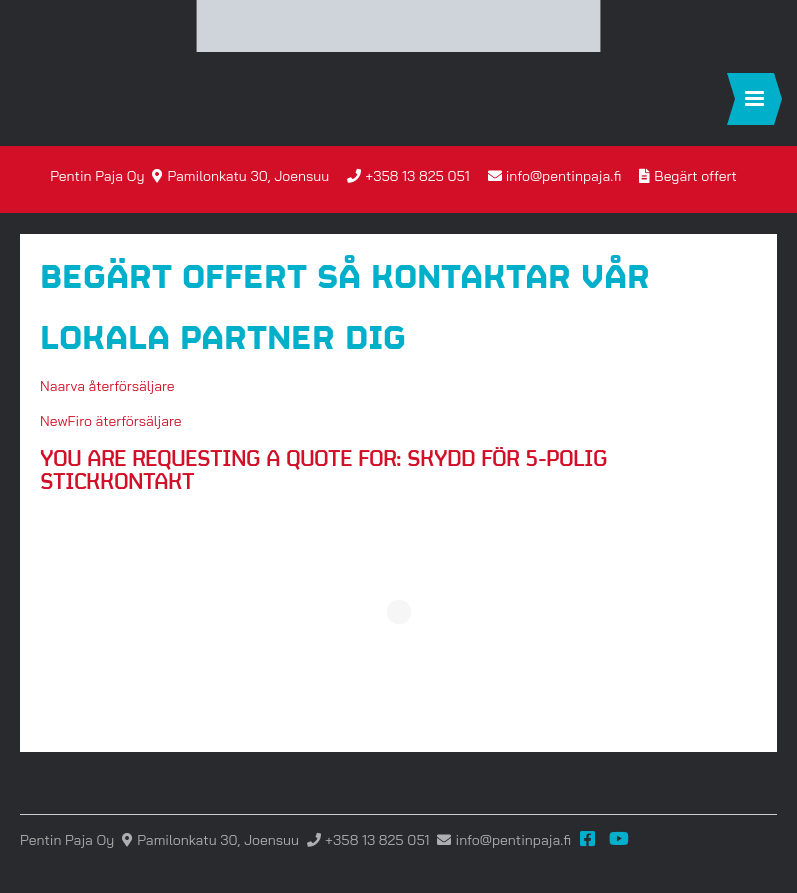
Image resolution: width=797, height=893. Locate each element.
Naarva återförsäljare (107, 386)
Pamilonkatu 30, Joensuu (248, 176)
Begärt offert (695, 176)
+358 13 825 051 (417, 176)
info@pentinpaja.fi (564, 176)
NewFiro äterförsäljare (111, 421)
